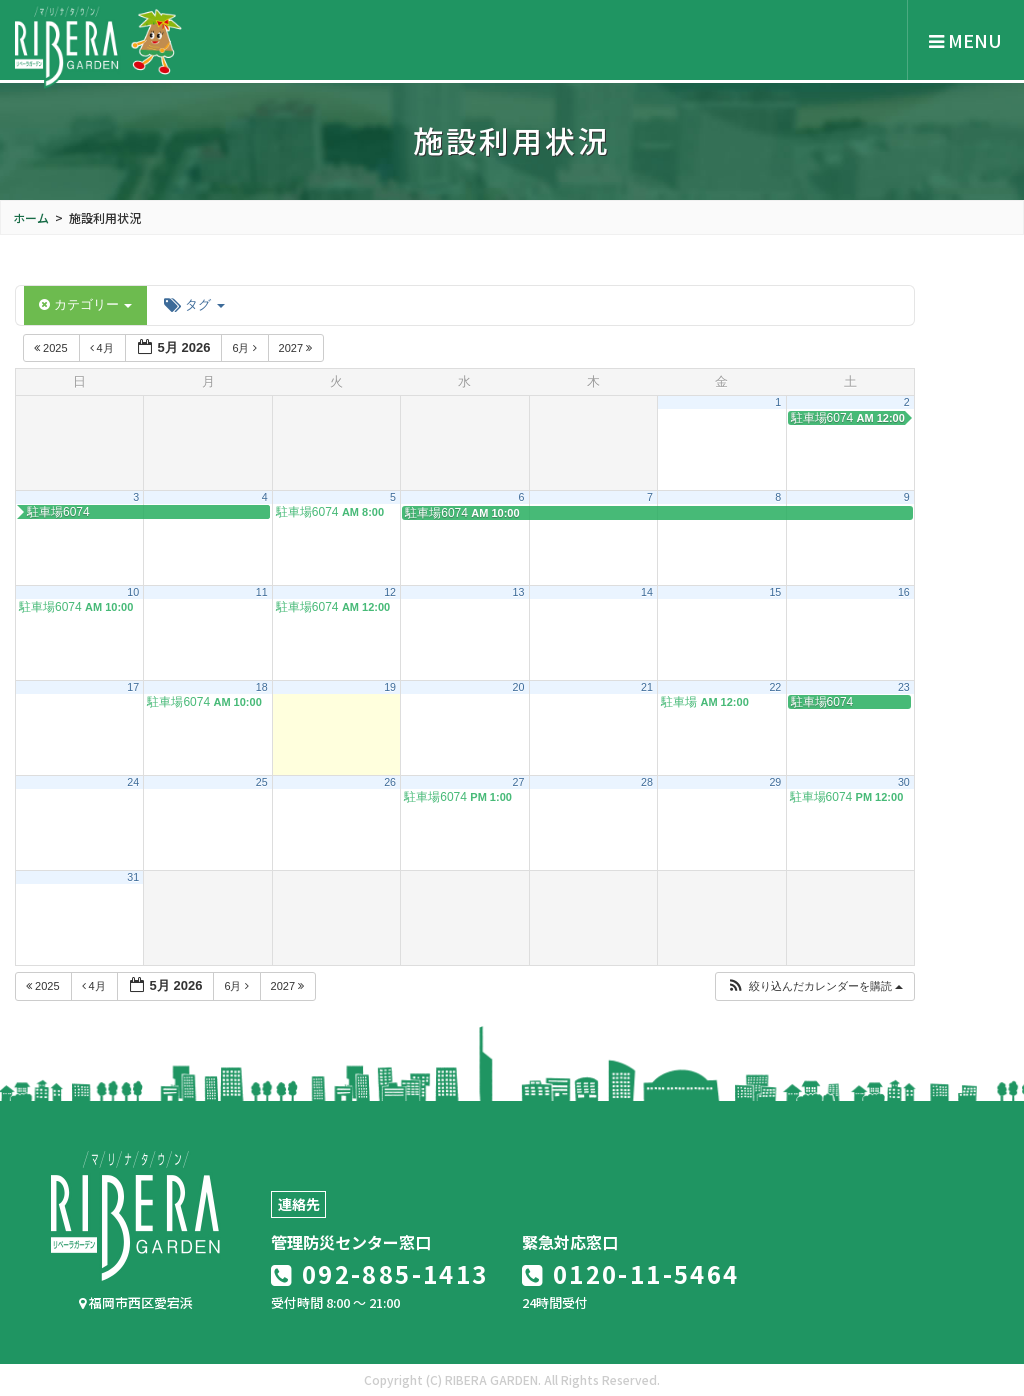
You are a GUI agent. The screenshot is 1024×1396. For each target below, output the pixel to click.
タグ (194, 304)
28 (647, 782)
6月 (245, 348)
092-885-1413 (380, 1273)
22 (775, 687)
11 (262, 592)
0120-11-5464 (631, 1273)
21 (647, 687)
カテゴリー (85, 304)
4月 (103, 348)
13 (519, 592)
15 (775, 592)
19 (390, 687)
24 (133, 782)
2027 (297, 348)
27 (519, 782)
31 (133, 877)
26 (390, 782)
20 (519, 687)
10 (133, 592)
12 (390, 592)
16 (904, 592)
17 (133, 687)
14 (647, 592)
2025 (52, 348)
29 (775, 782)
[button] (814, 986)
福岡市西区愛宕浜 (136, 1302)
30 (904, 782)
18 (262, 687)
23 (904, 687)
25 (262, 782)
